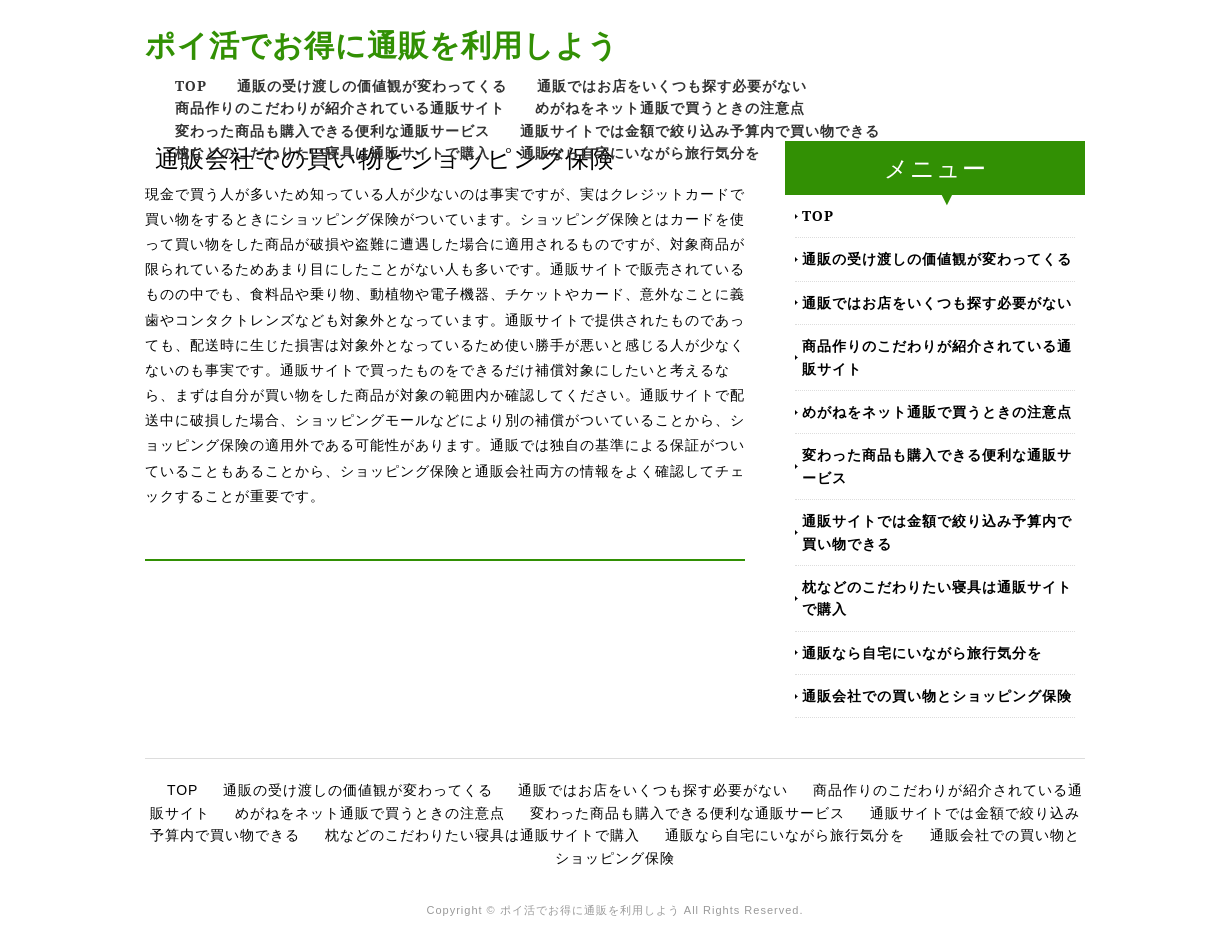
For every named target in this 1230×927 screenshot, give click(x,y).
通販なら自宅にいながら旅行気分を (640, 152)
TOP (191, 85)
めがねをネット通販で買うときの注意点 (670, 107)
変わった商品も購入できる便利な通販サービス (332, 130)
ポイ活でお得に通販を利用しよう (382, 44)
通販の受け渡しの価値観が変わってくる (372, 85)
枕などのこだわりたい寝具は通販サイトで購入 (332, 152)
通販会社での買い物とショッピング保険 (937, 695)
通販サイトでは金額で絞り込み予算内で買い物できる (700, 130)
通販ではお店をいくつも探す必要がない (672, 85)
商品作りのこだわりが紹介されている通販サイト (340, 107)
